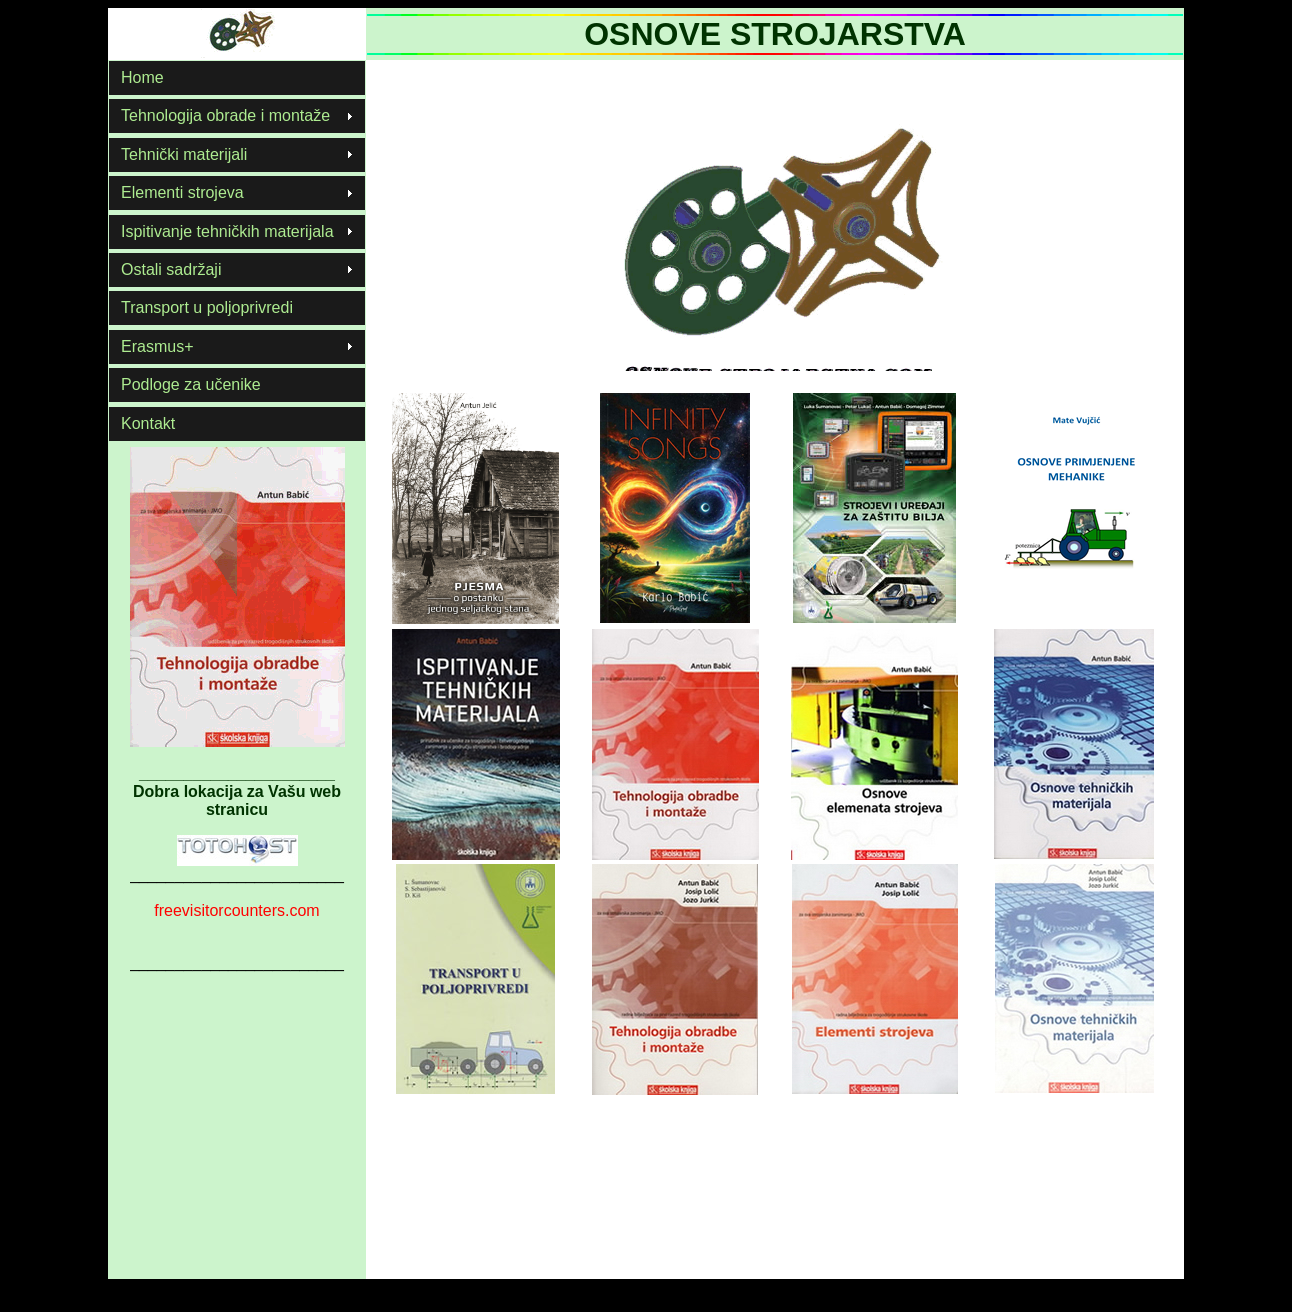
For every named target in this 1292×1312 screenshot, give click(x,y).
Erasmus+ (157, 346)
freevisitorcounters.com (236, 910)
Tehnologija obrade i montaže (225, 115)
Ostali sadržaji (171, 269)
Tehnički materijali (184, 154)
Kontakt (148, 423)
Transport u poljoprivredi (207, 307)
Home (142, 77)
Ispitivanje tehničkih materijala (227, 231)
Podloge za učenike (191, 384)
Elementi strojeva (182, 192)
